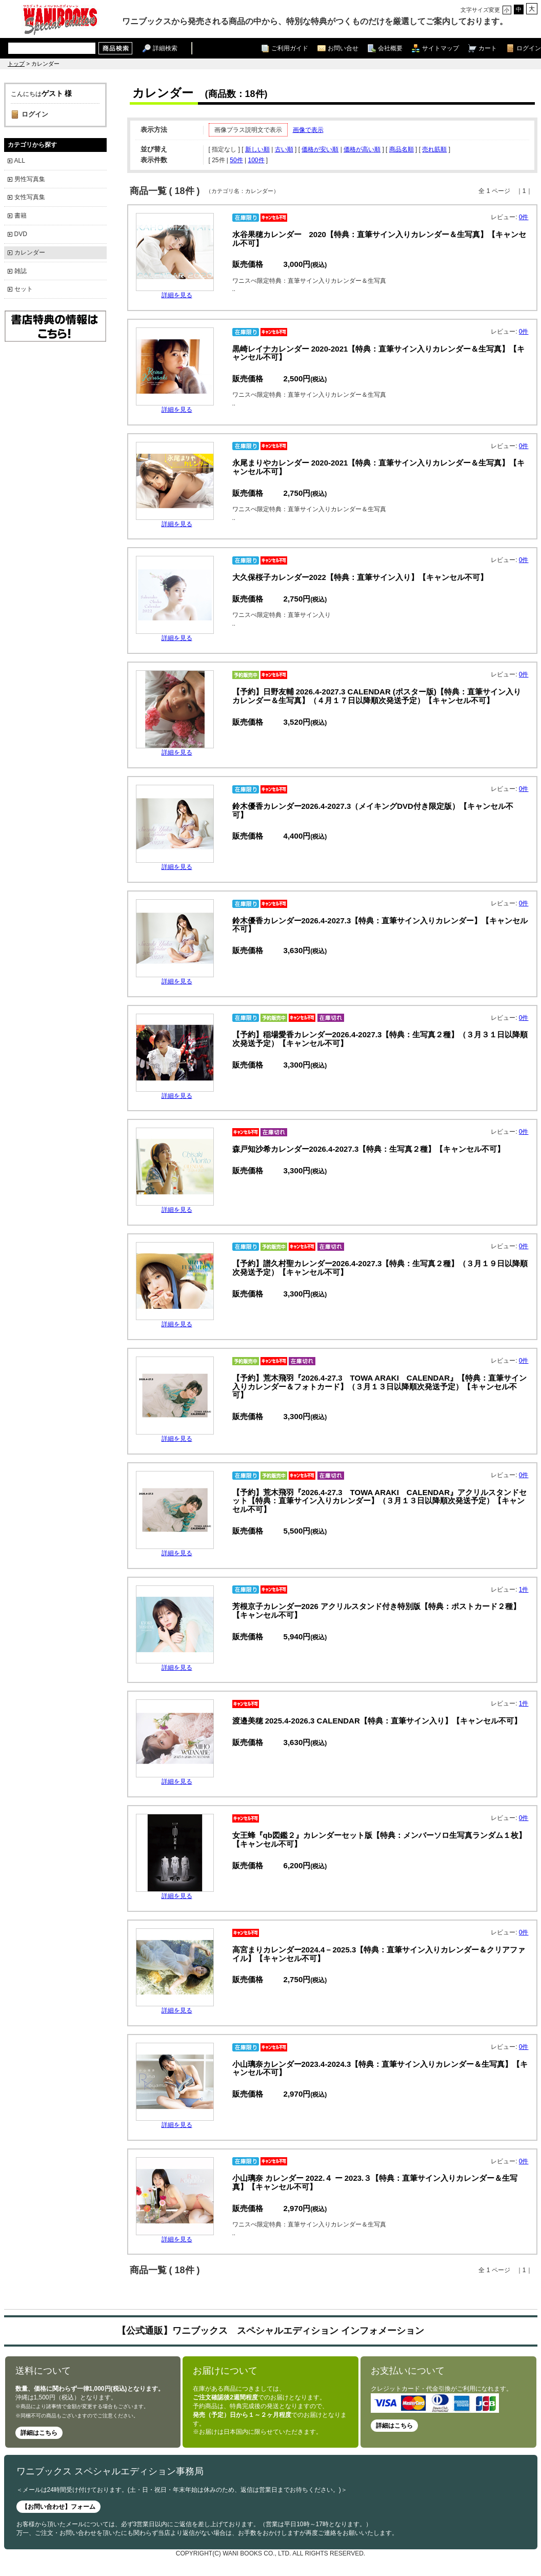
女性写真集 (29, 197)
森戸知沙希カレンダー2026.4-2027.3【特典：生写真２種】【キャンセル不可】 (368, 1149)
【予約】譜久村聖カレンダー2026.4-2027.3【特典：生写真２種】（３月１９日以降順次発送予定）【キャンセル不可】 (380, 1267)
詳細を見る (177, 295)
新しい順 (257, 149)
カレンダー (29, 252)
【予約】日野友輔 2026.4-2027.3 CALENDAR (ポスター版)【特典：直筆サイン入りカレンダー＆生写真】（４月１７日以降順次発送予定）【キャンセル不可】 (376, 696)
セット (23, 289)
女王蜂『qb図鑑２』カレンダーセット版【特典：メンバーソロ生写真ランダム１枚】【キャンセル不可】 (379, 1839)
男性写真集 (29, 179)
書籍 (20, 215)
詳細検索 (165, 48)
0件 (524, 217)
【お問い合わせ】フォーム (58, 2506)
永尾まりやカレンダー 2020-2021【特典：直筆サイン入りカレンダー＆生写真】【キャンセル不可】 (378, 467)
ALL (19, 160)
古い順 (284, 149)
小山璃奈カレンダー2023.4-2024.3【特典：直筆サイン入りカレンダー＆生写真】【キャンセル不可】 (380, 2068)
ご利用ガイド (289, 48)
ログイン (528, 48)
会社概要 (390, 48)
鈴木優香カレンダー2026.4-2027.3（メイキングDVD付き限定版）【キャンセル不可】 (372, 810)
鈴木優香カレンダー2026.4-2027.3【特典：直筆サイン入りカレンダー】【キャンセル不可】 (380, 925)
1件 (524, 1589)
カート (487, 48)
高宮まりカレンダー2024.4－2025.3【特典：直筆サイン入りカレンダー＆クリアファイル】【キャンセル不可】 (379, 1954)
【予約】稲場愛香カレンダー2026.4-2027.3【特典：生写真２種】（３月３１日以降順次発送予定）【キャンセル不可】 (380, 1039)
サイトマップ (440, 48)
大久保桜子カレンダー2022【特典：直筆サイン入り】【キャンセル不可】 (360, 577)
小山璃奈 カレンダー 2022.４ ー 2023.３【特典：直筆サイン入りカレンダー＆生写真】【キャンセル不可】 (375, 2182)
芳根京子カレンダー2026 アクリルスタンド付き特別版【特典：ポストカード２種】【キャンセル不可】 (376, 1610)
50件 (236, 160)
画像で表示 (308, 129)
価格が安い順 (320, 149)
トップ (16, 64)
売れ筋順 (434, 149)
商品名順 (401, 149)
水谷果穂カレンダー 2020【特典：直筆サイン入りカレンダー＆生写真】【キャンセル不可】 (379, 238)
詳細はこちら (39, 2432)
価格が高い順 (362, 149)
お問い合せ (343, 48)
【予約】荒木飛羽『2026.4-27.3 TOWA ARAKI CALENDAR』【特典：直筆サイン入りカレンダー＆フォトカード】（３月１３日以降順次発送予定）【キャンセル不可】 (379, 1386)
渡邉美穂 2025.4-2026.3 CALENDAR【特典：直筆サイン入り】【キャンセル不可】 (377, 1720)
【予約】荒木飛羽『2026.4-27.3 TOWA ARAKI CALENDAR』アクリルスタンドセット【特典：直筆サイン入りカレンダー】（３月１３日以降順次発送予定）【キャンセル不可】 (379, 1501)
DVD (20, 234)
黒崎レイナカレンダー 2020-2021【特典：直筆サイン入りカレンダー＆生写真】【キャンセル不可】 (378, 353)
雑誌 (20, 271)
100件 (256, 160)
